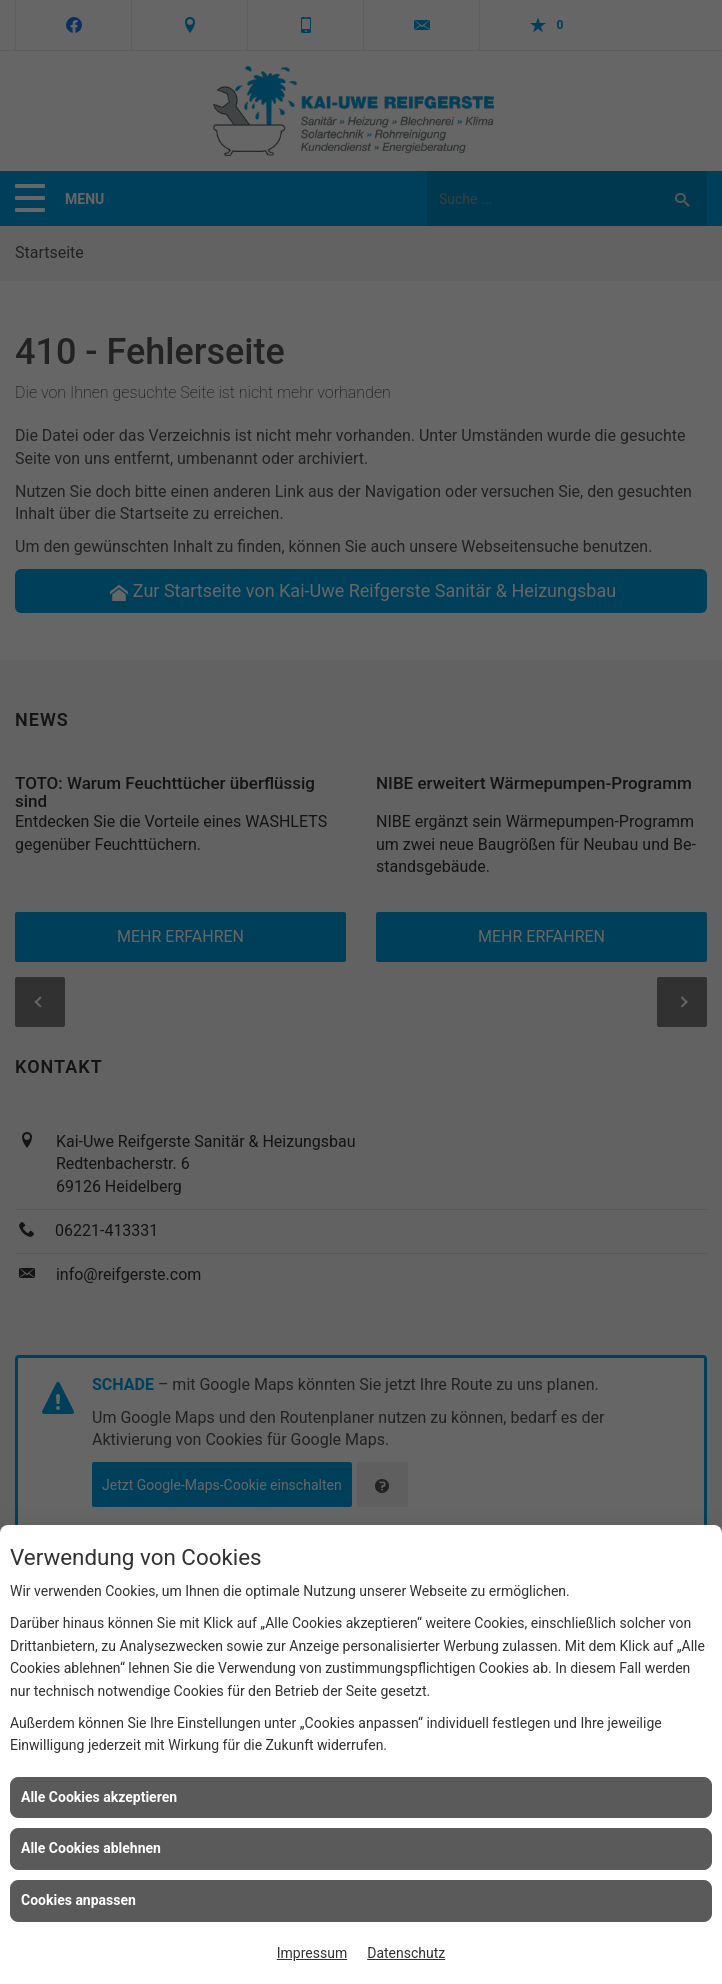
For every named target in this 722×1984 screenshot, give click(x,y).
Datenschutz (406, 1953)
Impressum (312, 1953)
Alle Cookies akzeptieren (99, 1797)
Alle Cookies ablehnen (91, 1848)
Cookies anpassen (78, 1900)
